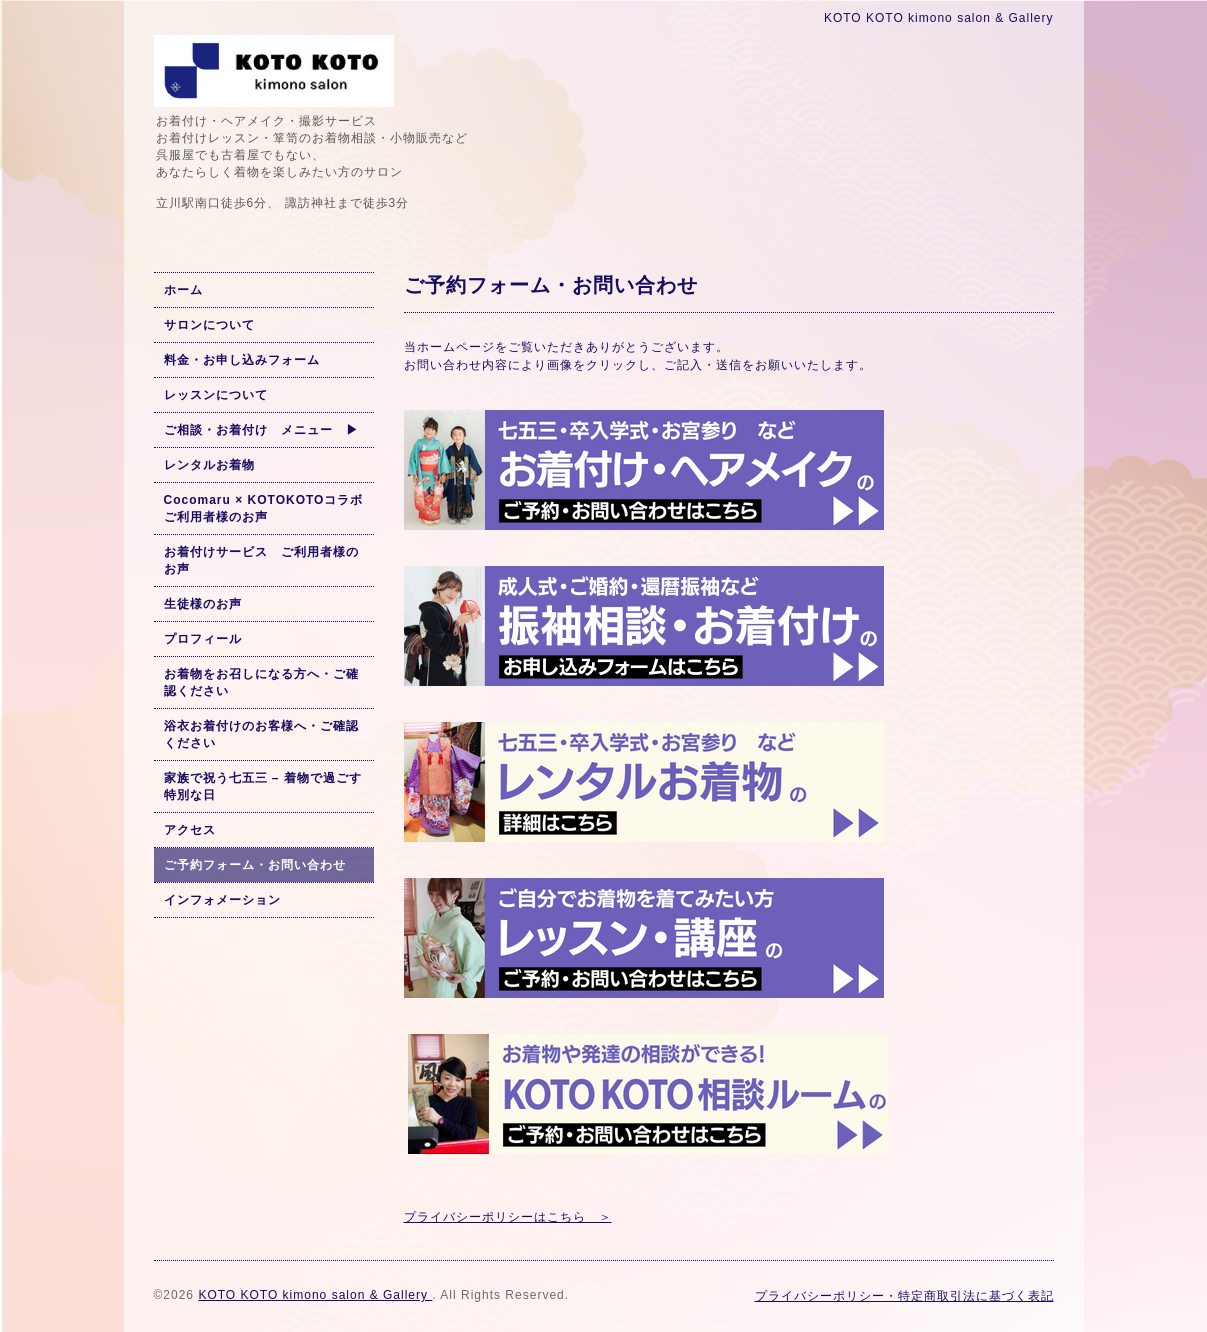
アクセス (190, 830)
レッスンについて (216, 395)
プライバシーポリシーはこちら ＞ (508, 1217)
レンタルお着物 (209, 465)
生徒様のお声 (203, 604)
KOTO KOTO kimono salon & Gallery (315, 1295)
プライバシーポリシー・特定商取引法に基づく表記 (904, 1296)
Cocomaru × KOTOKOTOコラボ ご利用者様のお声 (264, 508)
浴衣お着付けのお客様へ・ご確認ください (261, 734)
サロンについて (209, 325)
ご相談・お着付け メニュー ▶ (261, 430)
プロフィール (203, 639)
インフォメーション (222, 900)
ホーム (183, 290)
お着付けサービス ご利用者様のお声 (261, 560)
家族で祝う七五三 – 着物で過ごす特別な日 (263, 786)
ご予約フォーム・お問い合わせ (255, 865)
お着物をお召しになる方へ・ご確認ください (261, 682)
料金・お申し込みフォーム (242, 360)
